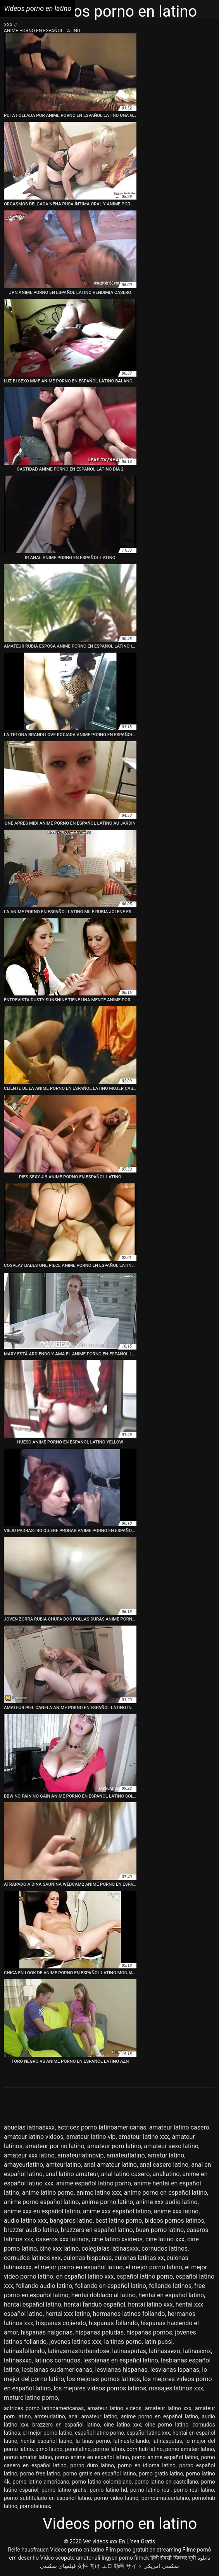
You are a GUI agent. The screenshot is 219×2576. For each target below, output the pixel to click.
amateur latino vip (91, 2136)
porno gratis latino (161, 2473)
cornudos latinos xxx (32, 2258)
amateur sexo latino (171, 2146)
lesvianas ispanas (174, 2369)
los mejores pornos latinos (103, 2379)
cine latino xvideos (117, 2239)
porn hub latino (144, 2449)
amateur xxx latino (29, 2155)
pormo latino (108, 2449)
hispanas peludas (99, 2332)
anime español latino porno (93, 2183)
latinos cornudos (57, 2360)
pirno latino (48, 2449)
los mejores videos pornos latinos (99, 2388)
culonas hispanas (88, 2258)
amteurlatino (63, 2164)
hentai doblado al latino (103, 2295)
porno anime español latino (165, 2457)
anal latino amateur (71, 2174)
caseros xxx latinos (62, 2239)
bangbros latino (71, 2220)
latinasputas (129, 2351)
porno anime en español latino (92, 2457)
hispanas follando (113, 2323)
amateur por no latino (54, 2146)
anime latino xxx (98, 2192)
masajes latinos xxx (176, 2388)
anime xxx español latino (117, 2211)
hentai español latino (32, 2304)
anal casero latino (164, 2164)
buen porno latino (160, 2230)
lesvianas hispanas (121, 2369)
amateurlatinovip (80, 2155)
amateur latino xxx (143, 2136)
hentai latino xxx (150, 2304)
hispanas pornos (149, 2332)
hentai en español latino (171, 2295)
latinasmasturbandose (78, 2351)
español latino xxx (148, 2433)
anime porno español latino (41, 2202)
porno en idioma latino (147, 2465)
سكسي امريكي (161, 2566)
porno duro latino (92, 2465)
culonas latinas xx (139, 2258)
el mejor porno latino (153, 2267)
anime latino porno (48, 2192)
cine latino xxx (165, 2239)
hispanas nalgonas (46, 2332)
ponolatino (78, 2449)
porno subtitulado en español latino (47, 2498)
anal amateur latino (110, 2164)
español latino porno (145, 2276)
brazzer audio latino (31, 2230)
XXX (9, 25)
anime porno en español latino (165, 2192)
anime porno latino (107, 2202)
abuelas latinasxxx (29, 2127)
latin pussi (159, 2341)
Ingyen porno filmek (125, 2558)
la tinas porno (123, 2341)
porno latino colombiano (102, 2482)
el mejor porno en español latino (78, 2267)
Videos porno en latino (77, 2549)
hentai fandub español (94, 2304)
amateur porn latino (114, 2146)
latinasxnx (197, 2351)
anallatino (165, 2174)
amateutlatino (126, 2155)
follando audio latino (44, 2285)
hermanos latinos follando (129, 2313)
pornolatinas (35, 2506)
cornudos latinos (164, 2248)
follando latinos (170, 2285)
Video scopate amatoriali (70, 2558)
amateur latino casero (179, 2127)
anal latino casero (125, 2174)
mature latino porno (31, 2397)
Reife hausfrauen (28, 2549)
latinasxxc (18, 2360)
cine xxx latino (59, 2248)
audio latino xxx (25, 2220)
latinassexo (164, 2351)
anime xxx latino (176, 2211)
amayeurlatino (23, 2164)
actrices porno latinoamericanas (101, 2127)
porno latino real (150, 2490)
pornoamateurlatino (165, 2498)
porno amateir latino (189, 2449)
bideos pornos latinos (174, 2220)
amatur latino (166, 2155)
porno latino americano (40, 2482)
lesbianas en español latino (120, 2360)
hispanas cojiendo (61, 2323)
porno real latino (194, 2490)
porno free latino (40, 2473)
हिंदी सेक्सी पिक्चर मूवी (173, 2558)
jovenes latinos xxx (75, 2341)
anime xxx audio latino (167, 2202)
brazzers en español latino (97, 2230)
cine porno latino (166, 2424)
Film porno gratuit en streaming (143, 2549)
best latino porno (118, 2220)
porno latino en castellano (166, 2482)
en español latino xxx (85, 2276)
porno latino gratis (63, 2490)
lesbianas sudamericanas (57, 2369)
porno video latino (116, 2498)
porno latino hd (108, 2490)
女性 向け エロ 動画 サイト (109, 2566)
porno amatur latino (28, 2457)
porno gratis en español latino (99, 2473)
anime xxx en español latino (42, 2211)
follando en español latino (110, 2285)
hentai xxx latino (67, 2313)
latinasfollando (24, 2351)
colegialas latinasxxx (110, 2248)
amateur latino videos (34, 2136)
